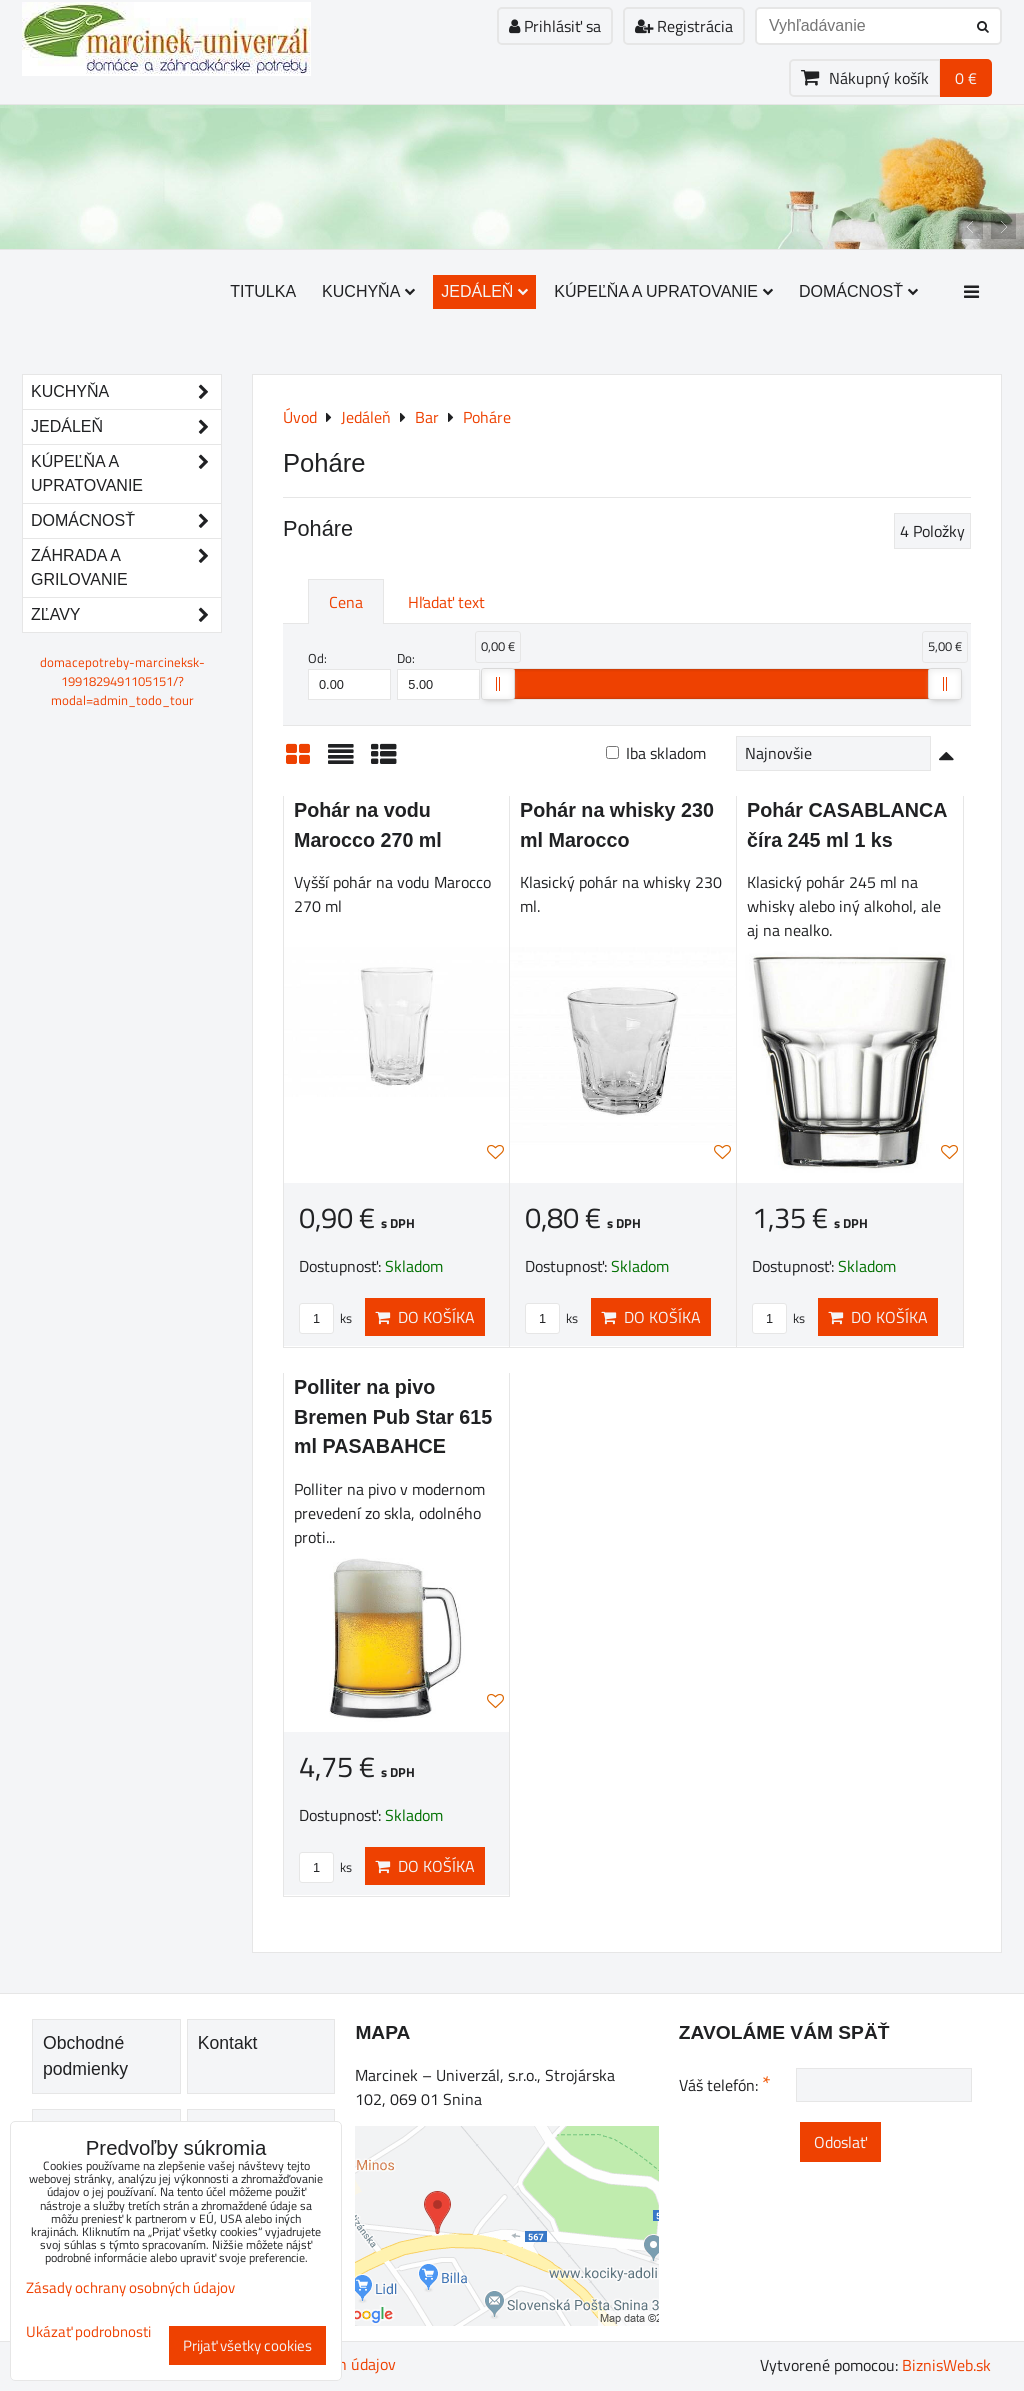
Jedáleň (484, 291)
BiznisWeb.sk (946, 2365)
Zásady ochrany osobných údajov (130, 2287)
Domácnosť (858, 291)
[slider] (498, 684)
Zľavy (126, 615)
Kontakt (228, 2043)
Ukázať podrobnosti (88, 2332)
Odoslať (840, 2142)
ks (325, 1318)
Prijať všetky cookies (247, 2345)
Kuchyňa (368, 291)
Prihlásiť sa (555, 26)
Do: (438, 674)
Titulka (263, 291)
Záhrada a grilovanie (126, 568)
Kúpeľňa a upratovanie (663, 291)
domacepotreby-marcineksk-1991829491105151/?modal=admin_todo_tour (122, 681)
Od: (349, 674)
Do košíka (425, 1317)
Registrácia (684, 26)
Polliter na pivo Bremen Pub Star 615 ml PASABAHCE (393, 1416)
